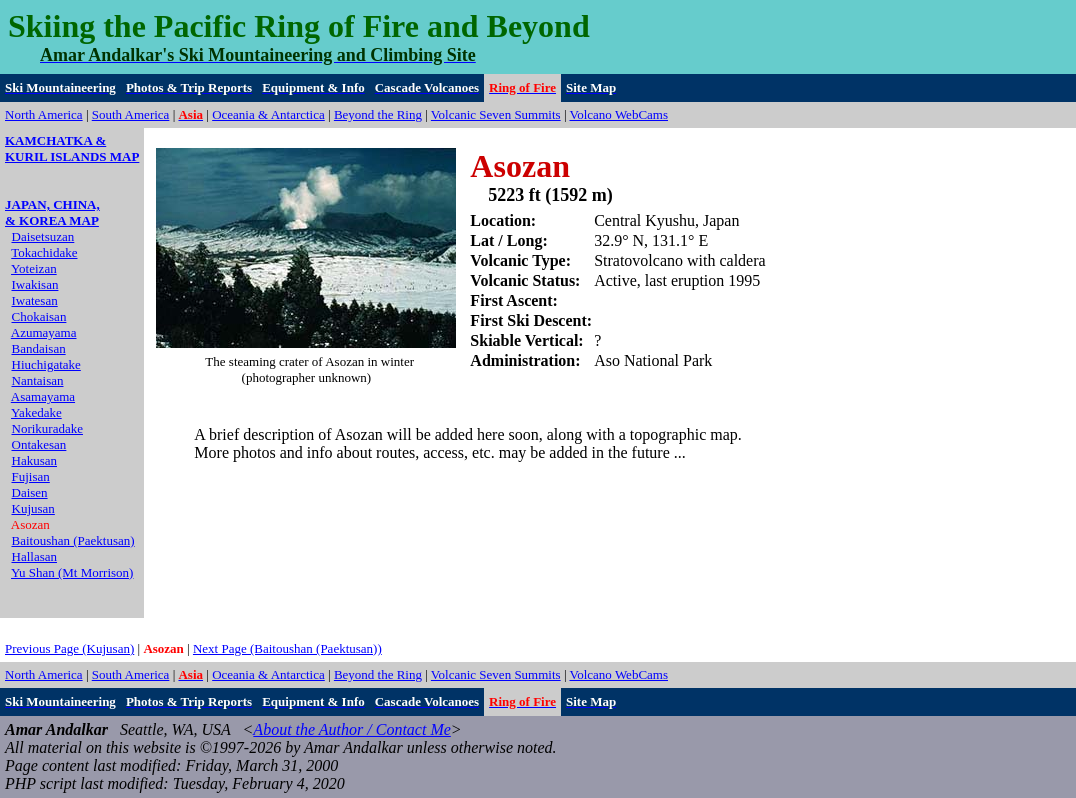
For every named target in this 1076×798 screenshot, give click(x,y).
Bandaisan (39, 348)
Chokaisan (39, 316)
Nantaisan (38, 380)
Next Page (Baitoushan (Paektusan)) (287, 648)
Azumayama (44, 332)
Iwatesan (35, 300)
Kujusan (33, 508)
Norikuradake (47, 428)
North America (44, 114)
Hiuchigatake (46, 364)
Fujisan (31, 476)
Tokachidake (44, 252)
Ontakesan (39, 444)
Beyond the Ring (378, 114)
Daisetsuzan (43, 236)
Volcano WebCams (619, 114)
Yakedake (36, 412)
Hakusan (35, 460)
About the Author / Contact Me (351, 729)
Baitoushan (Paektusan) (73, 540)
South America (131, 114)
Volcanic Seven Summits (496, 114)
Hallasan (34, 556)
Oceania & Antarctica (268, 114)
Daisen (30, 492)
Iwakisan (35, 284)
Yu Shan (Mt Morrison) (72, 572)
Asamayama (43, 396)
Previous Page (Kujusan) (69, 648)
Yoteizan (34, 268)
